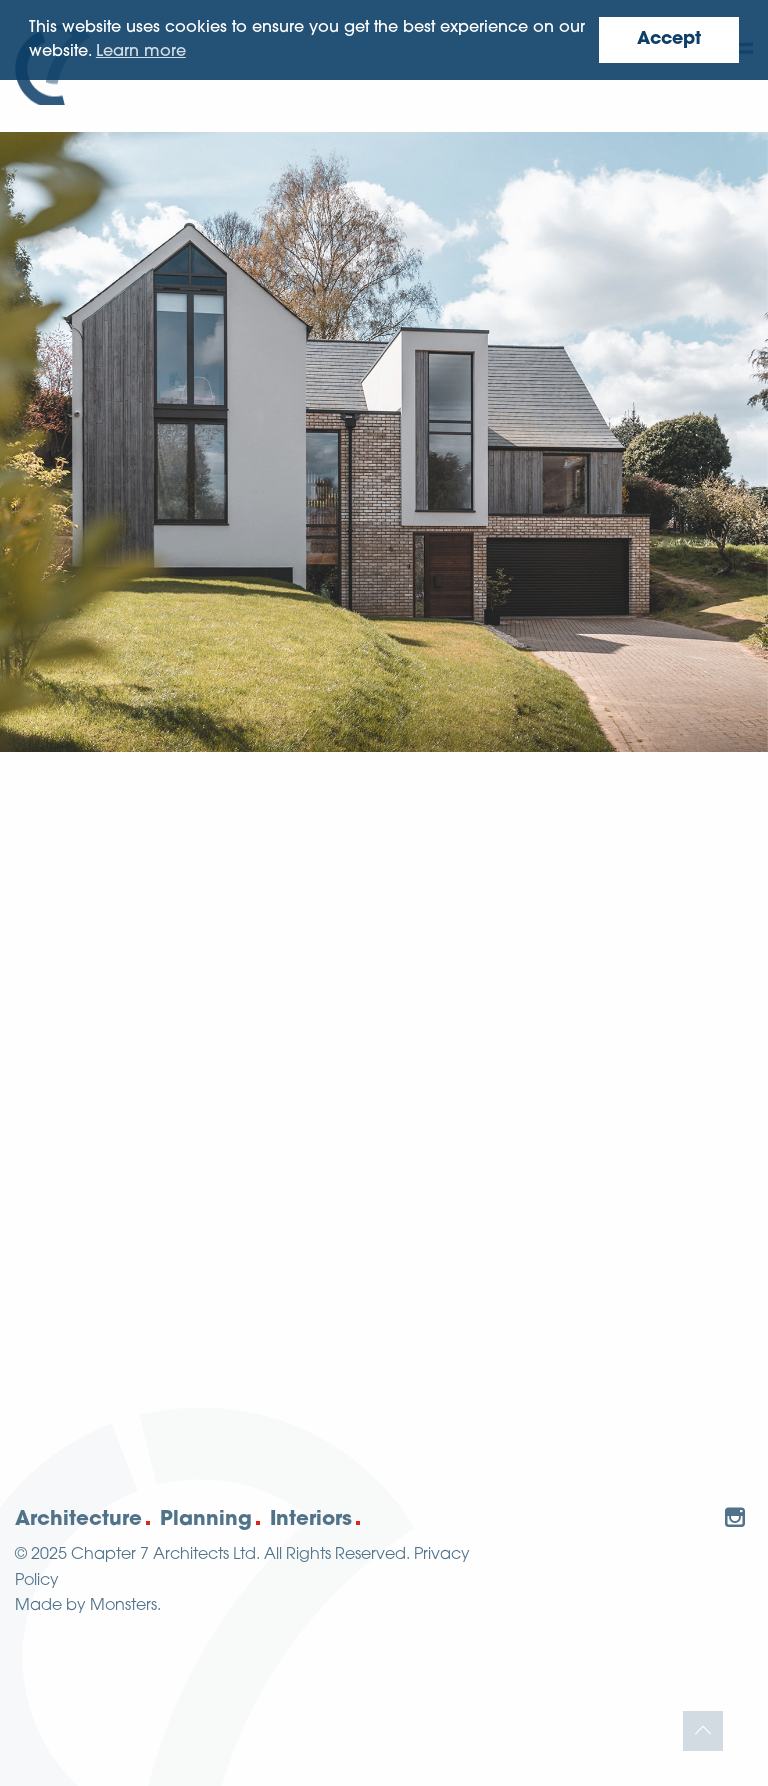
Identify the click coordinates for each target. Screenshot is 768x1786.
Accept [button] (669, 39)
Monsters (123, 1606)
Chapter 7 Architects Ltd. (165, 1555)
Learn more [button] (141, 52)
